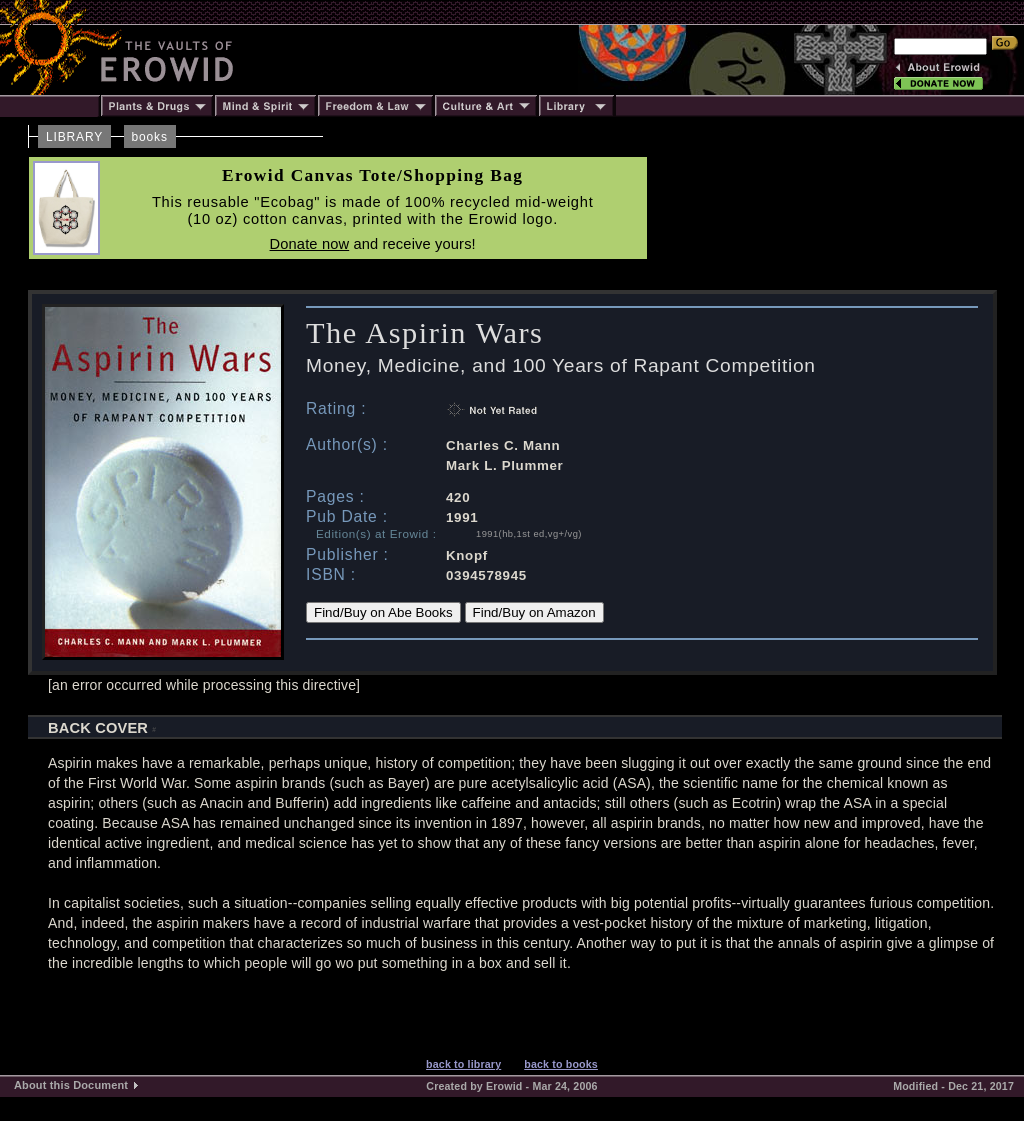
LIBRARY (74, 137)
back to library (463, 1064)
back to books (561, 1064)
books (150, 137)
